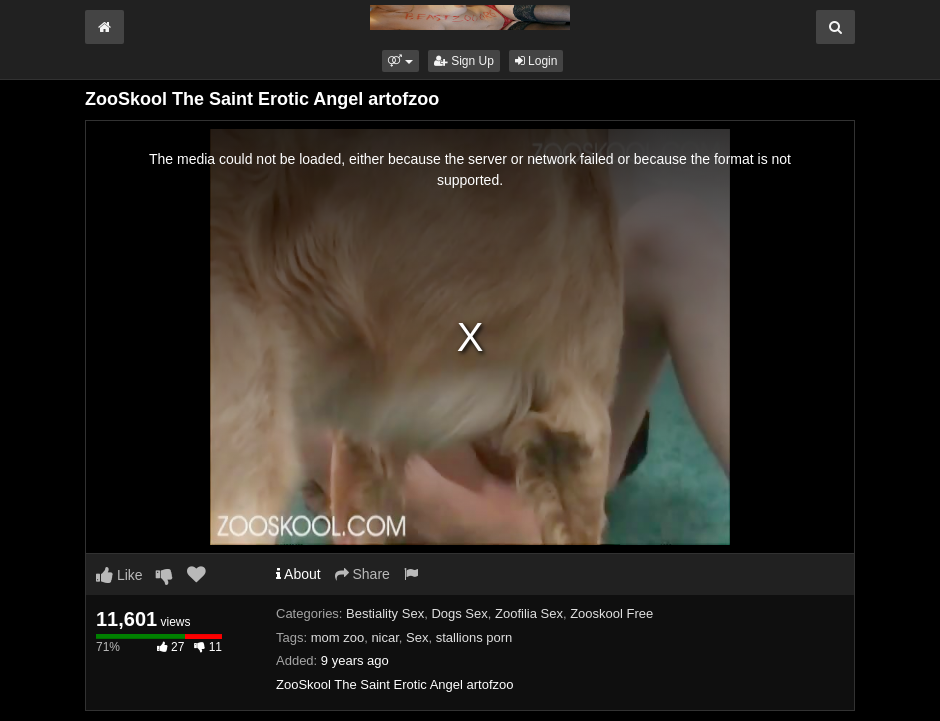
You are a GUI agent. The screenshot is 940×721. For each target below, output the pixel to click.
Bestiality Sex (385, 613)
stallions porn (474, 637)
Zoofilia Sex (529, 613)
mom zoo (337, 637)
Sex (417, 637)
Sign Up (464, 61)
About (298, 574)
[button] (400, 61)
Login (536, 61)
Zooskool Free (611, 613)
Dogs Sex (459, 613)
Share (362, 574)
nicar (384, 637)
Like (119, 575)
